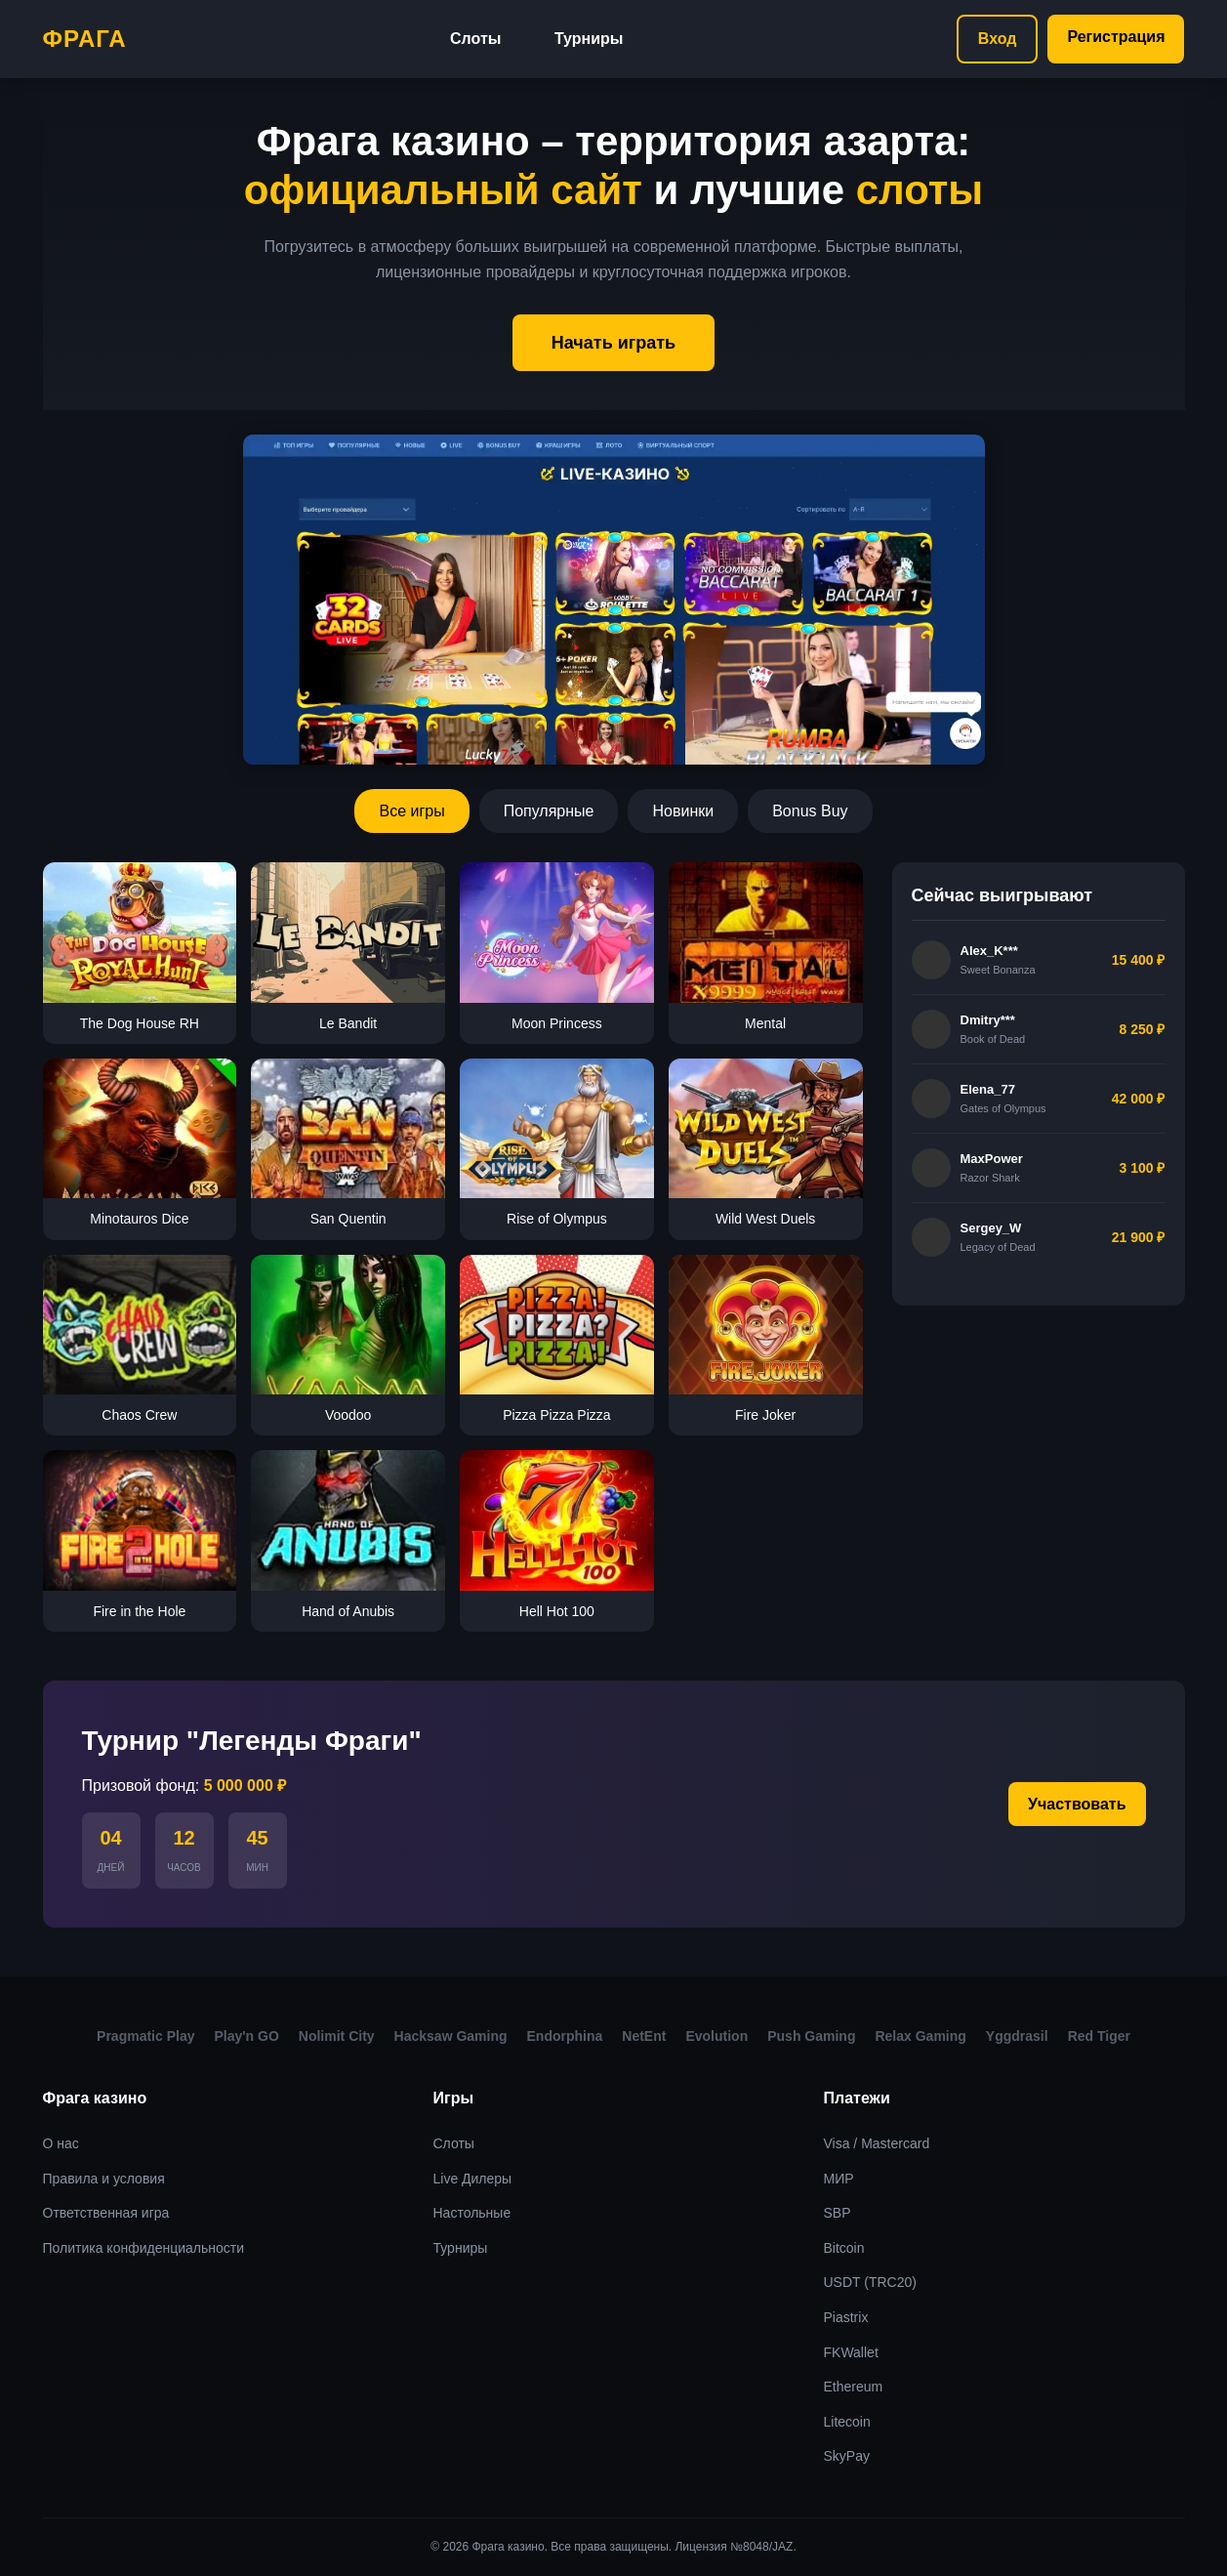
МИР (839, 2178)
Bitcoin (844, 2248)
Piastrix (846, 2317)
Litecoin (847, 2422)
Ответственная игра (106, 2213)
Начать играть (613, 343)
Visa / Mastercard (877, 2143)
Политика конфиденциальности (144, 2248)
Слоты (475, 38)
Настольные (472, 2213)
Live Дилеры (472, 2178)
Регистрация (1116, 36)
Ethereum (853, 2386)
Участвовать (1076, 1804)
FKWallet (851, 2352)
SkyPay (847, 2456)
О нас (61, 2143)
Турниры (589, 38)
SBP (837, 2213)
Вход (997, 38)
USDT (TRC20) (870, 2282)
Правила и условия (104, 2178)
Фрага (85, 38)
